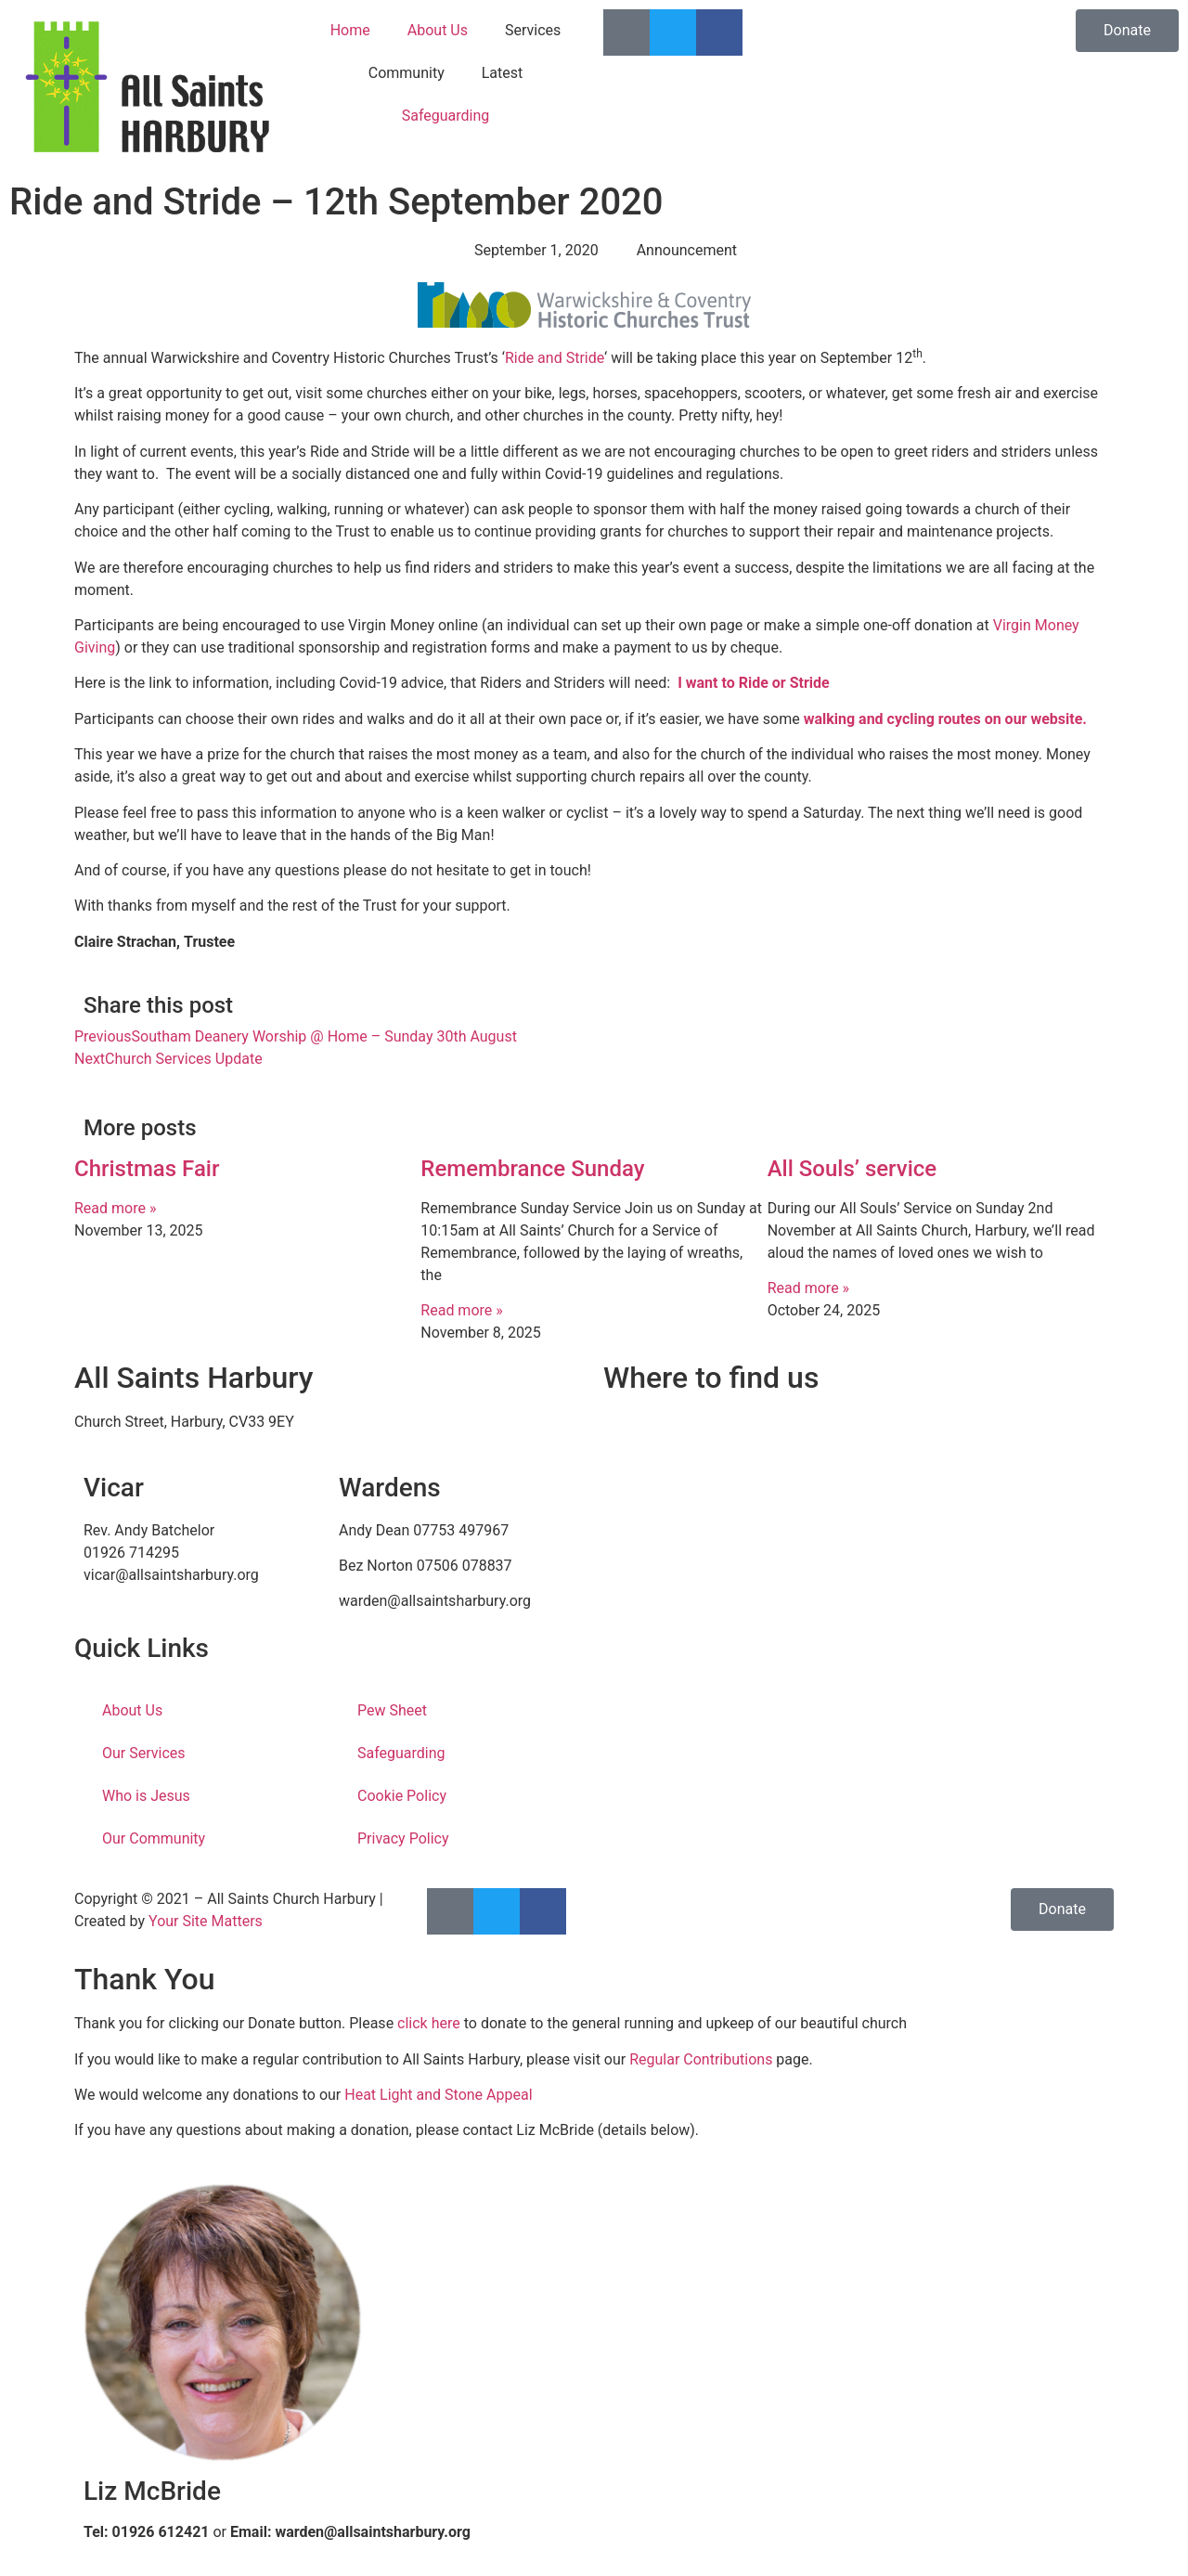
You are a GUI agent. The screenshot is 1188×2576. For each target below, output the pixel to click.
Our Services (144, 1753)
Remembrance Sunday (532, 1169)
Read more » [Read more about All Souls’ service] (808, 1288)
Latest (502, 73)
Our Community (153, 1838)
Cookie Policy (401, 1796)
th (917, 353)
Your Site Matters (205, 1921)
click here (428, 2023)
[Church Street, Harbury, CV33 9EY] (858, 1550)
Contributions (727, 2059)
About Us (437, 30)
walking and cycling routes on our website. (945, 719)
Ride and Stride (554, 358)
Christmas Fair (146, 1169)
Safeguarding (446, 115)
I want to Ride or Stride (754, 683)
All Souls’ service (852, 1169)
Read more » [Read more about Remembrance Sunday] (461, 1310)
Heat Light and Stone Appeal (438, 2095)
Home (350, 30)
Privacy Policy (403, 1838)
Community (406, 73)
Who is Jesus (146, 1796)
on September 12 (856, 358)
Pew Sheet (392, 1710)
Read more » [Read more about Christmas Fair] (115, 1208)
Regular (656, 2059)
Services (533, 30)
